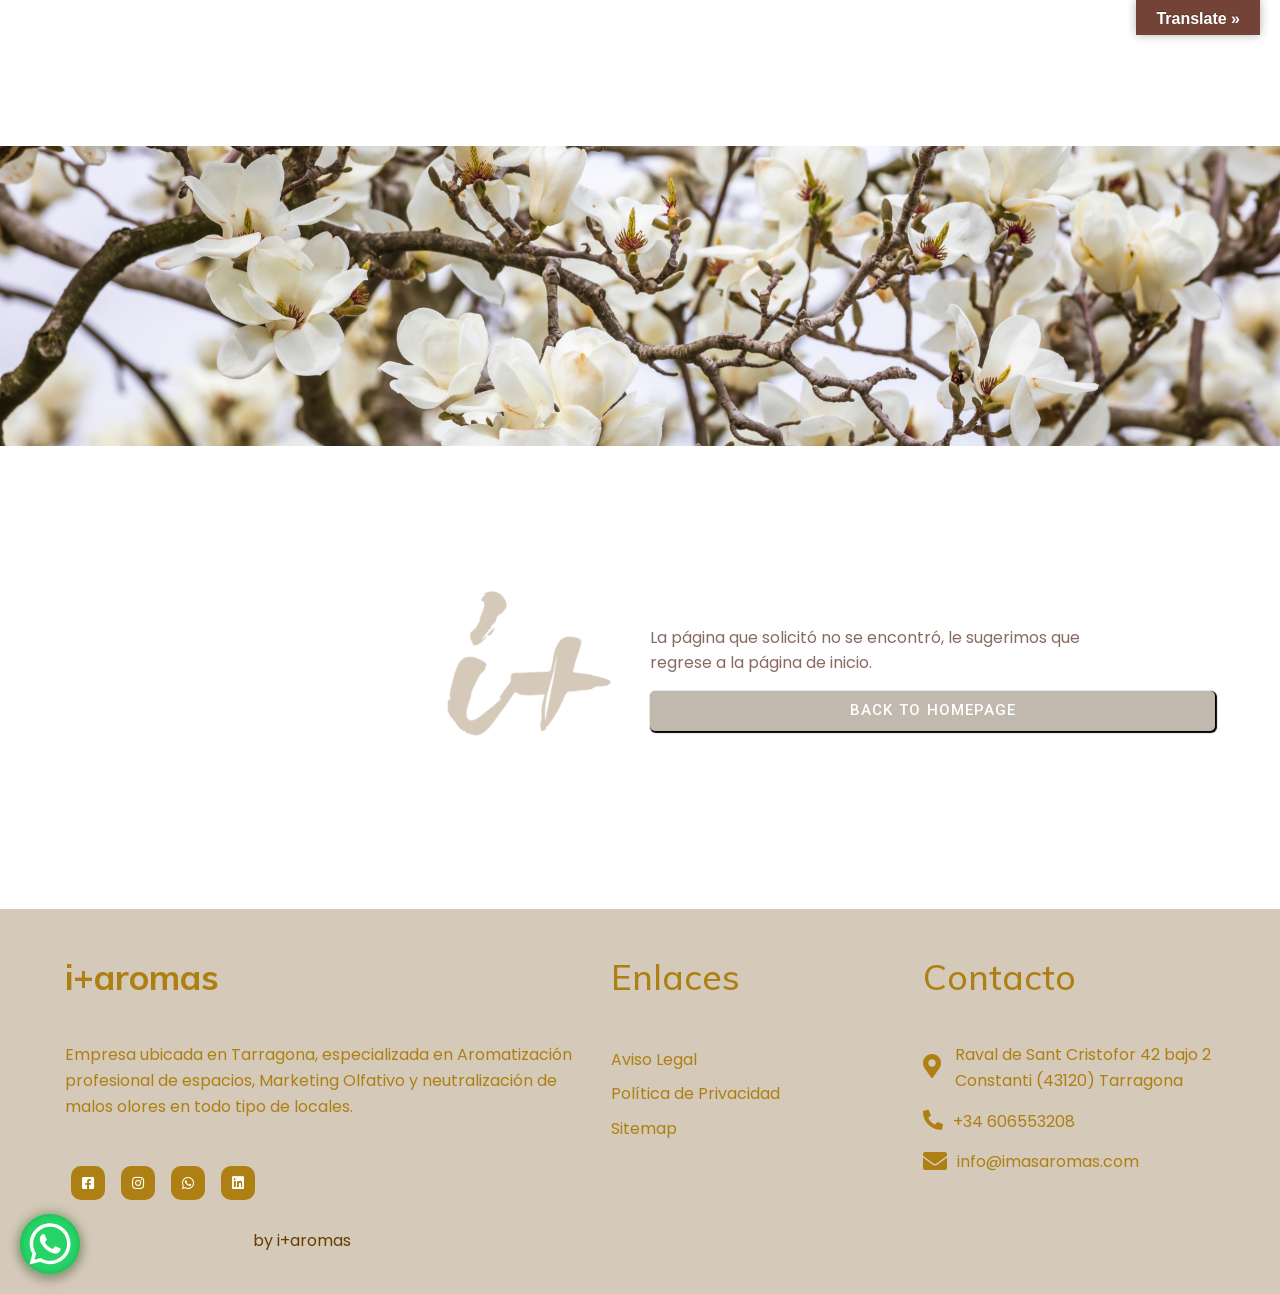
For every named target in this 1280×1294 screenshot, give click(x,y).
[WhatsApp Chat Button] (50, 1244)
